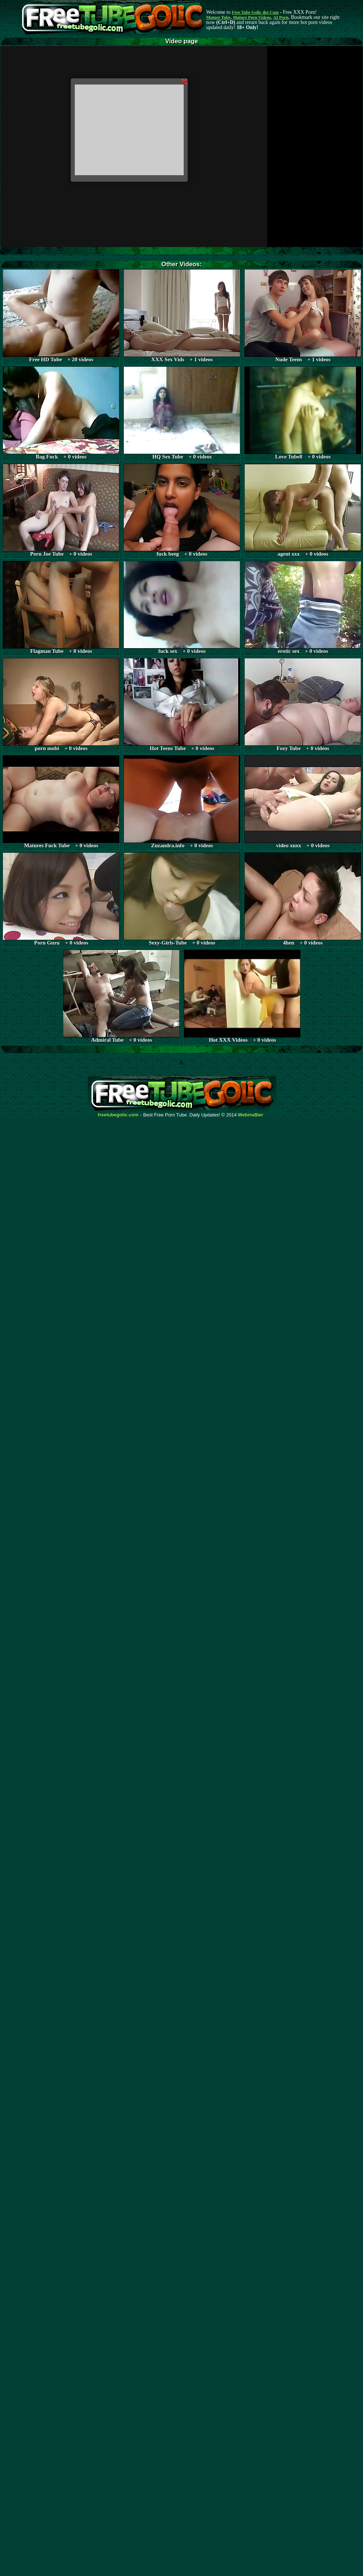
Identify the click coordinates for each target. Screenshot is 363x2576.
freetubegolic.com (118, 1115)
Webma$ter (251, 1115)
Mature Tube (218, 17)
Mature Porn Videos (252, 17)
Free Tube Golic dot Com (255, 12)
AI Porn (281, 17)
